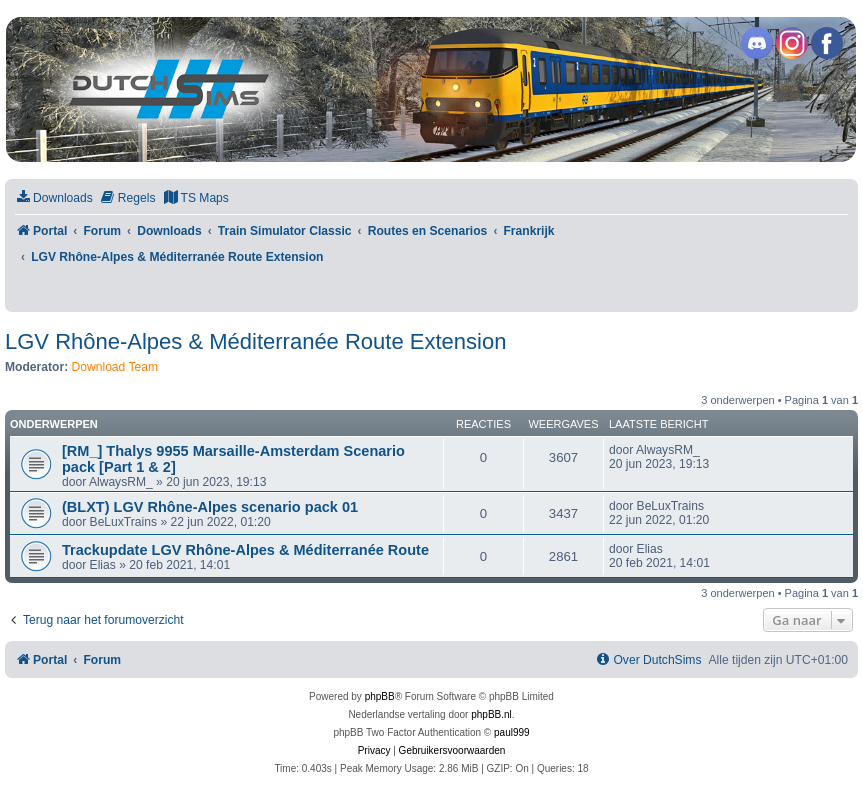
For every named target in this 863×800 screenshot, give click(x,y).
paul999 (512, 732)
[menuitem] (54, 198)
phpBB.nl (491, 714)
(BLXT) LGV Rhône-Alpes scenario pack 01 (210, 507)
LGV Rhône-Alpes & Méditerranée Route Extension (255, 341)
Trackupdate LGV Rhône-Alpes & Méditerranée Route (245, 550)
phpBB (380, 696)
